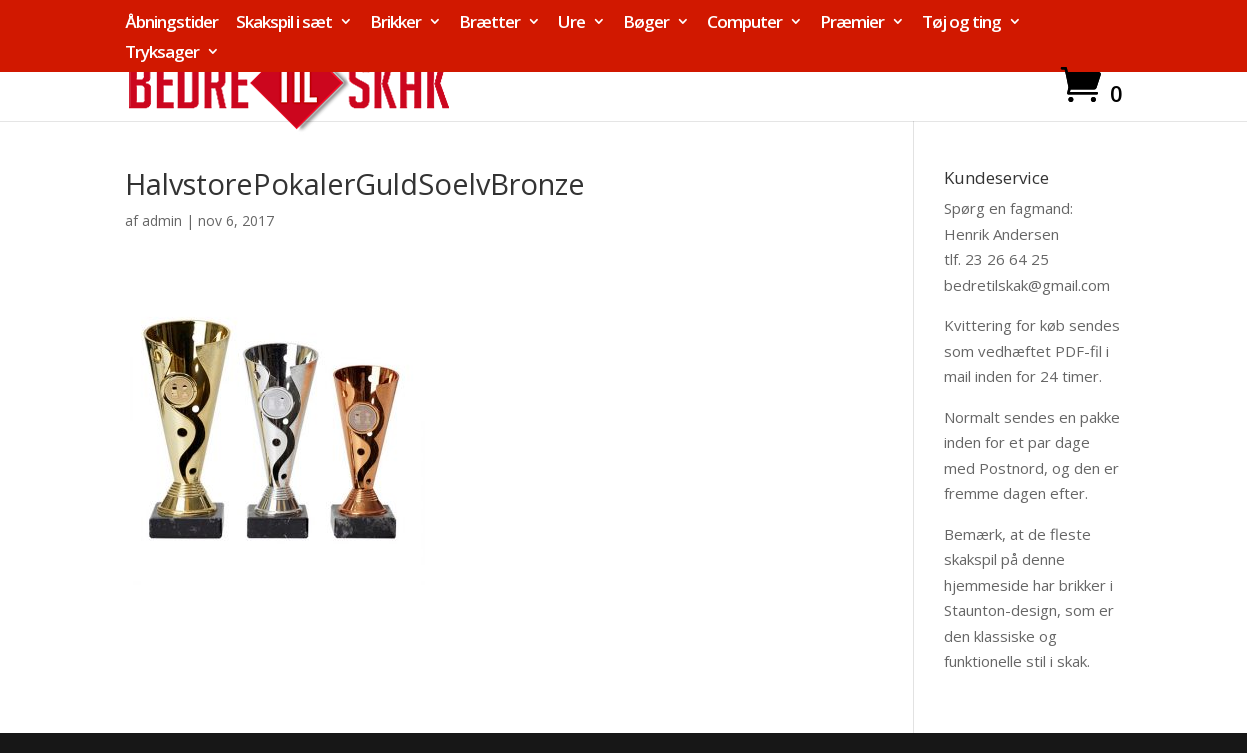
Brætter (489, 23)
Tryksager (162, 53)
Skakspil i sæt (284, 23)
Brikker (395, 23)
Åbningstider (171, 23)
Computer (744, 23)
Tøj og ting (961, 23)
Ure (571, 23)
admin (162, 220)
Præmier (852, 23)
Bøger (646, 23)
